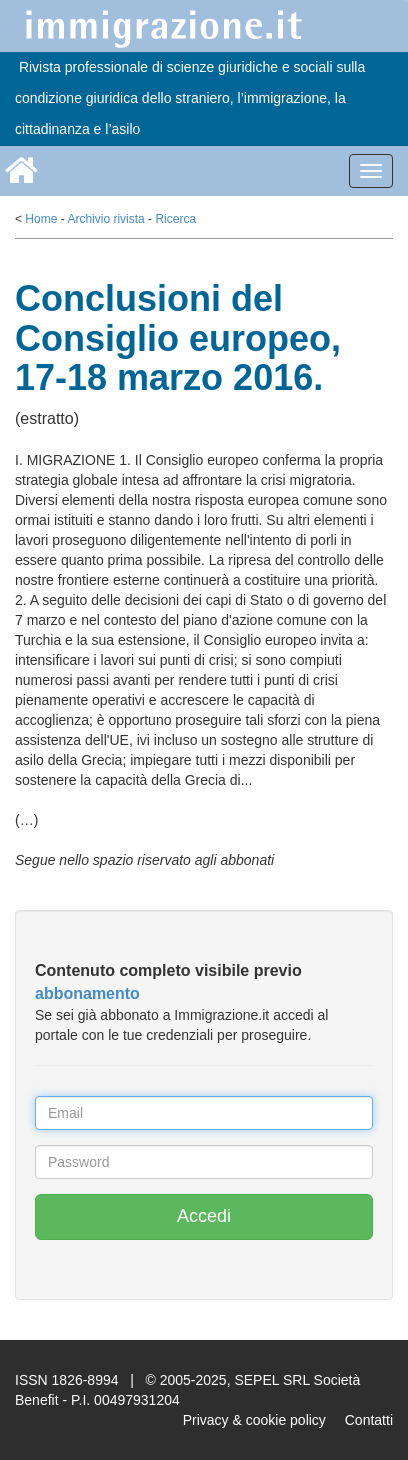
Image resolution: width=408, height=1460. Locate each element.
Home (41, 219)
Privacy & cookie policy (254, 1420)
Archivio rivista (105, 219)
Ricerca (175, 219)
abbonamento (87, 993)
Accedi (204, 1216)
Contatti (369, 1420)
